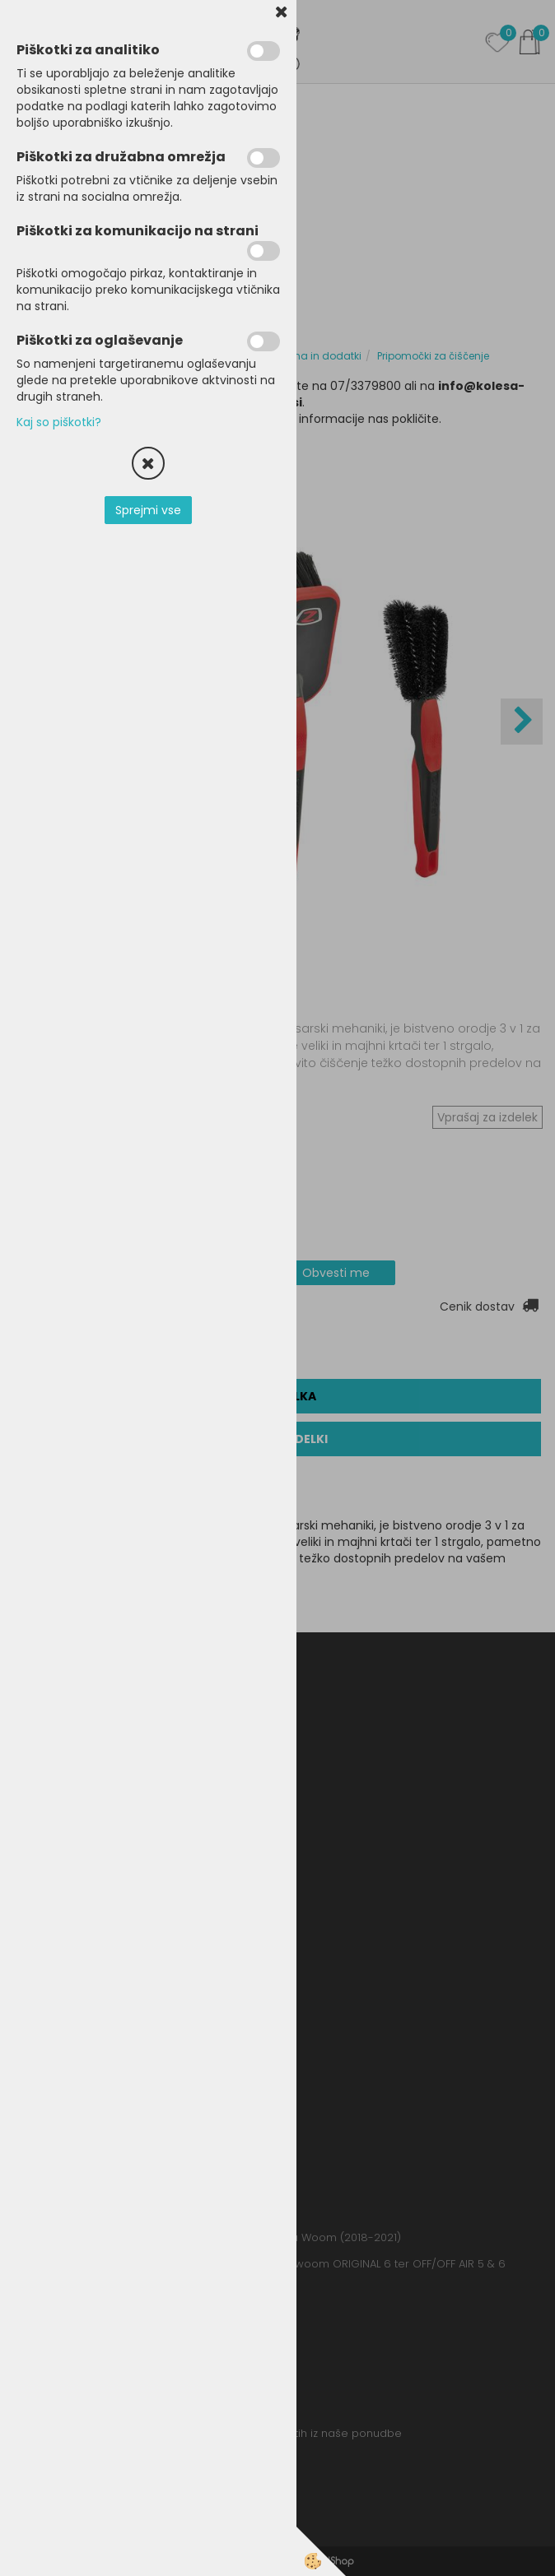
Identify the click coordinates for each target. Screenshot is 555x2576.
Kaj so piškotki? (58, 422)
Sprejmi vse (148, 510)
